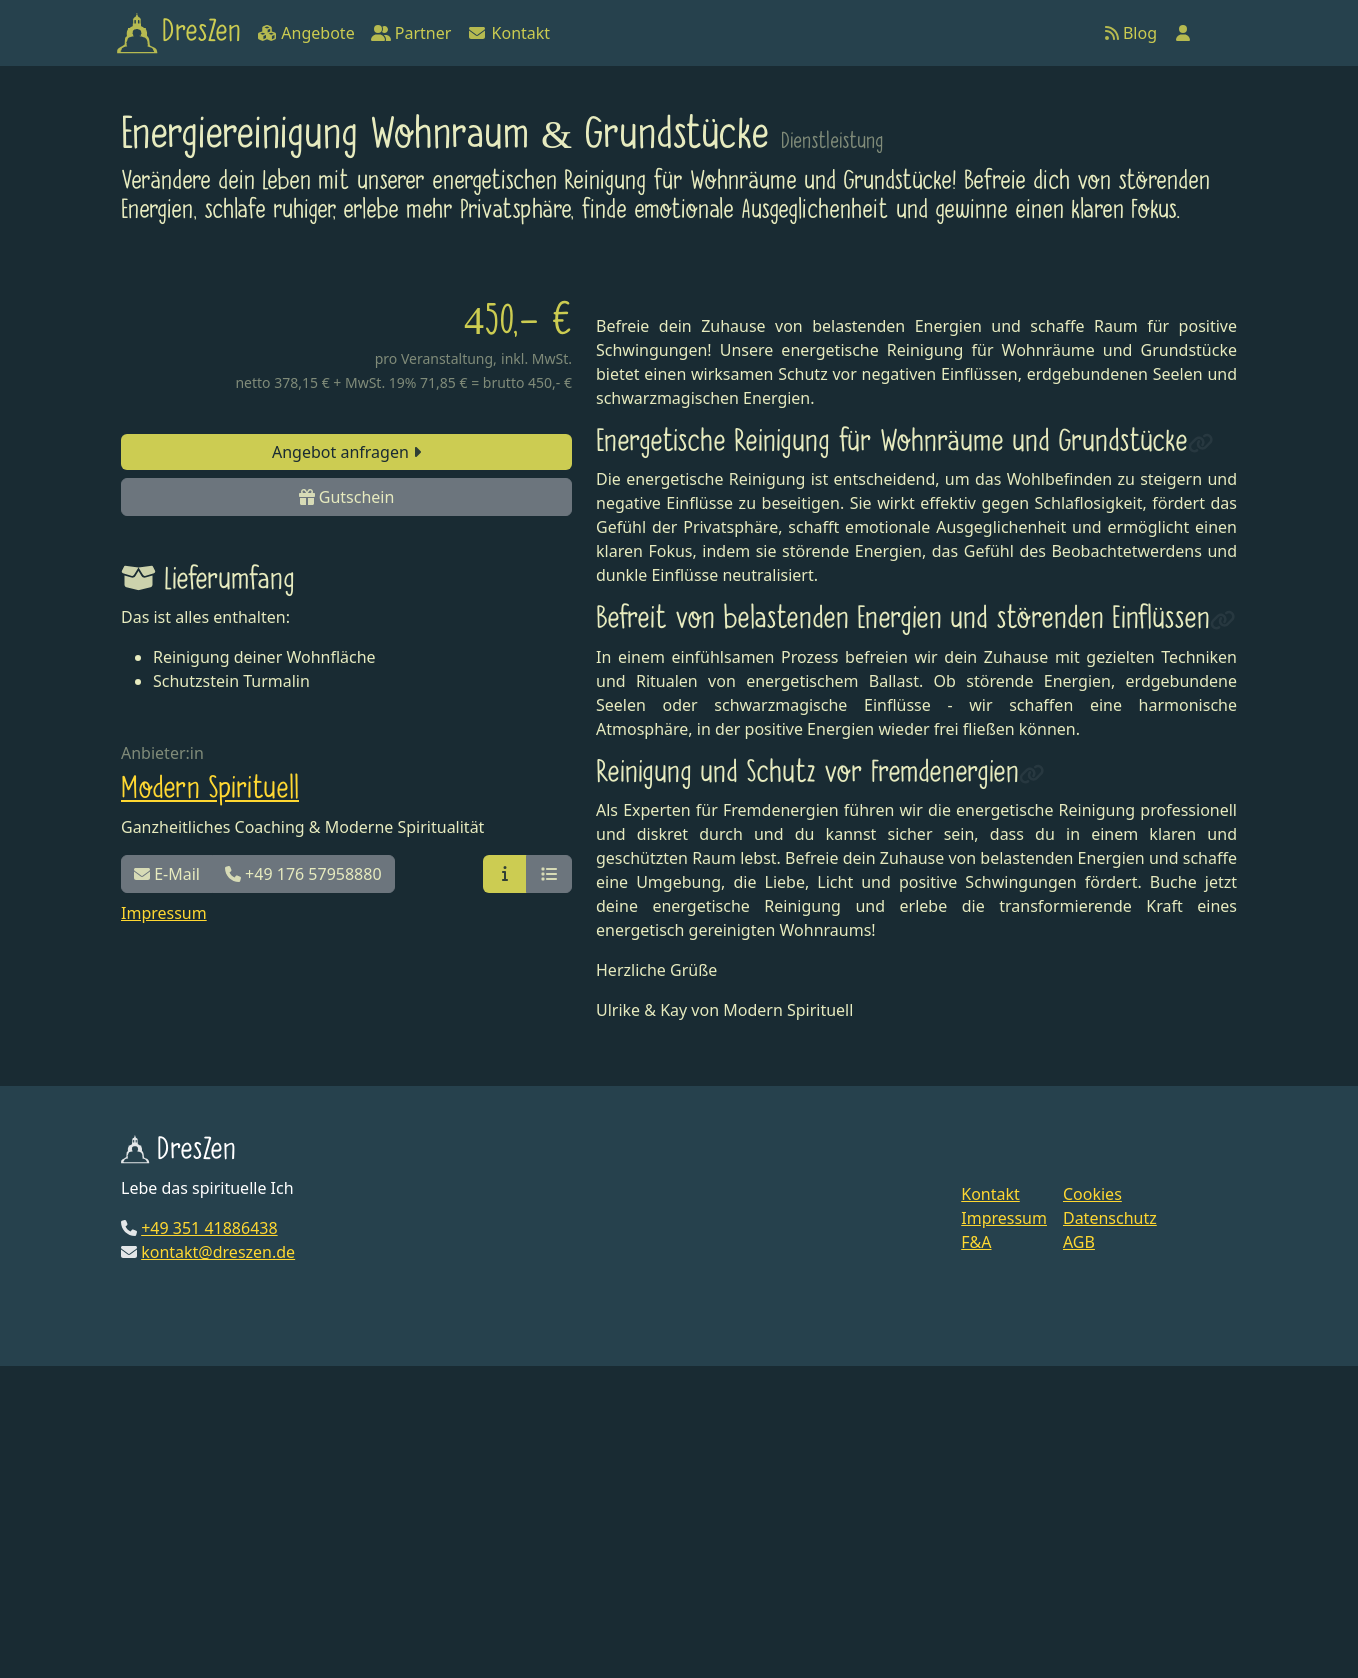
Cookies (1092, 1506)
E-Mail (167, 874)
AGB (1079, 1554)
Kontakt (508, 33)
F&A (976, 1554)
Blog (1131, 33)
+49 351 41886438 (209, 1539)
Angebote (305, 33)
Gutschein (347, 497)
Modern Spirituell (210, 789)
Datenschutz (1110, 1530)
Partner (411, 33)
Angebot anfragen (346, 452)
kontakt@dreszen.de (218, 1563)
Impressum (164, 913)
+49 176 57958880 (303, 874)
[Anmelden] (1183, 33)
